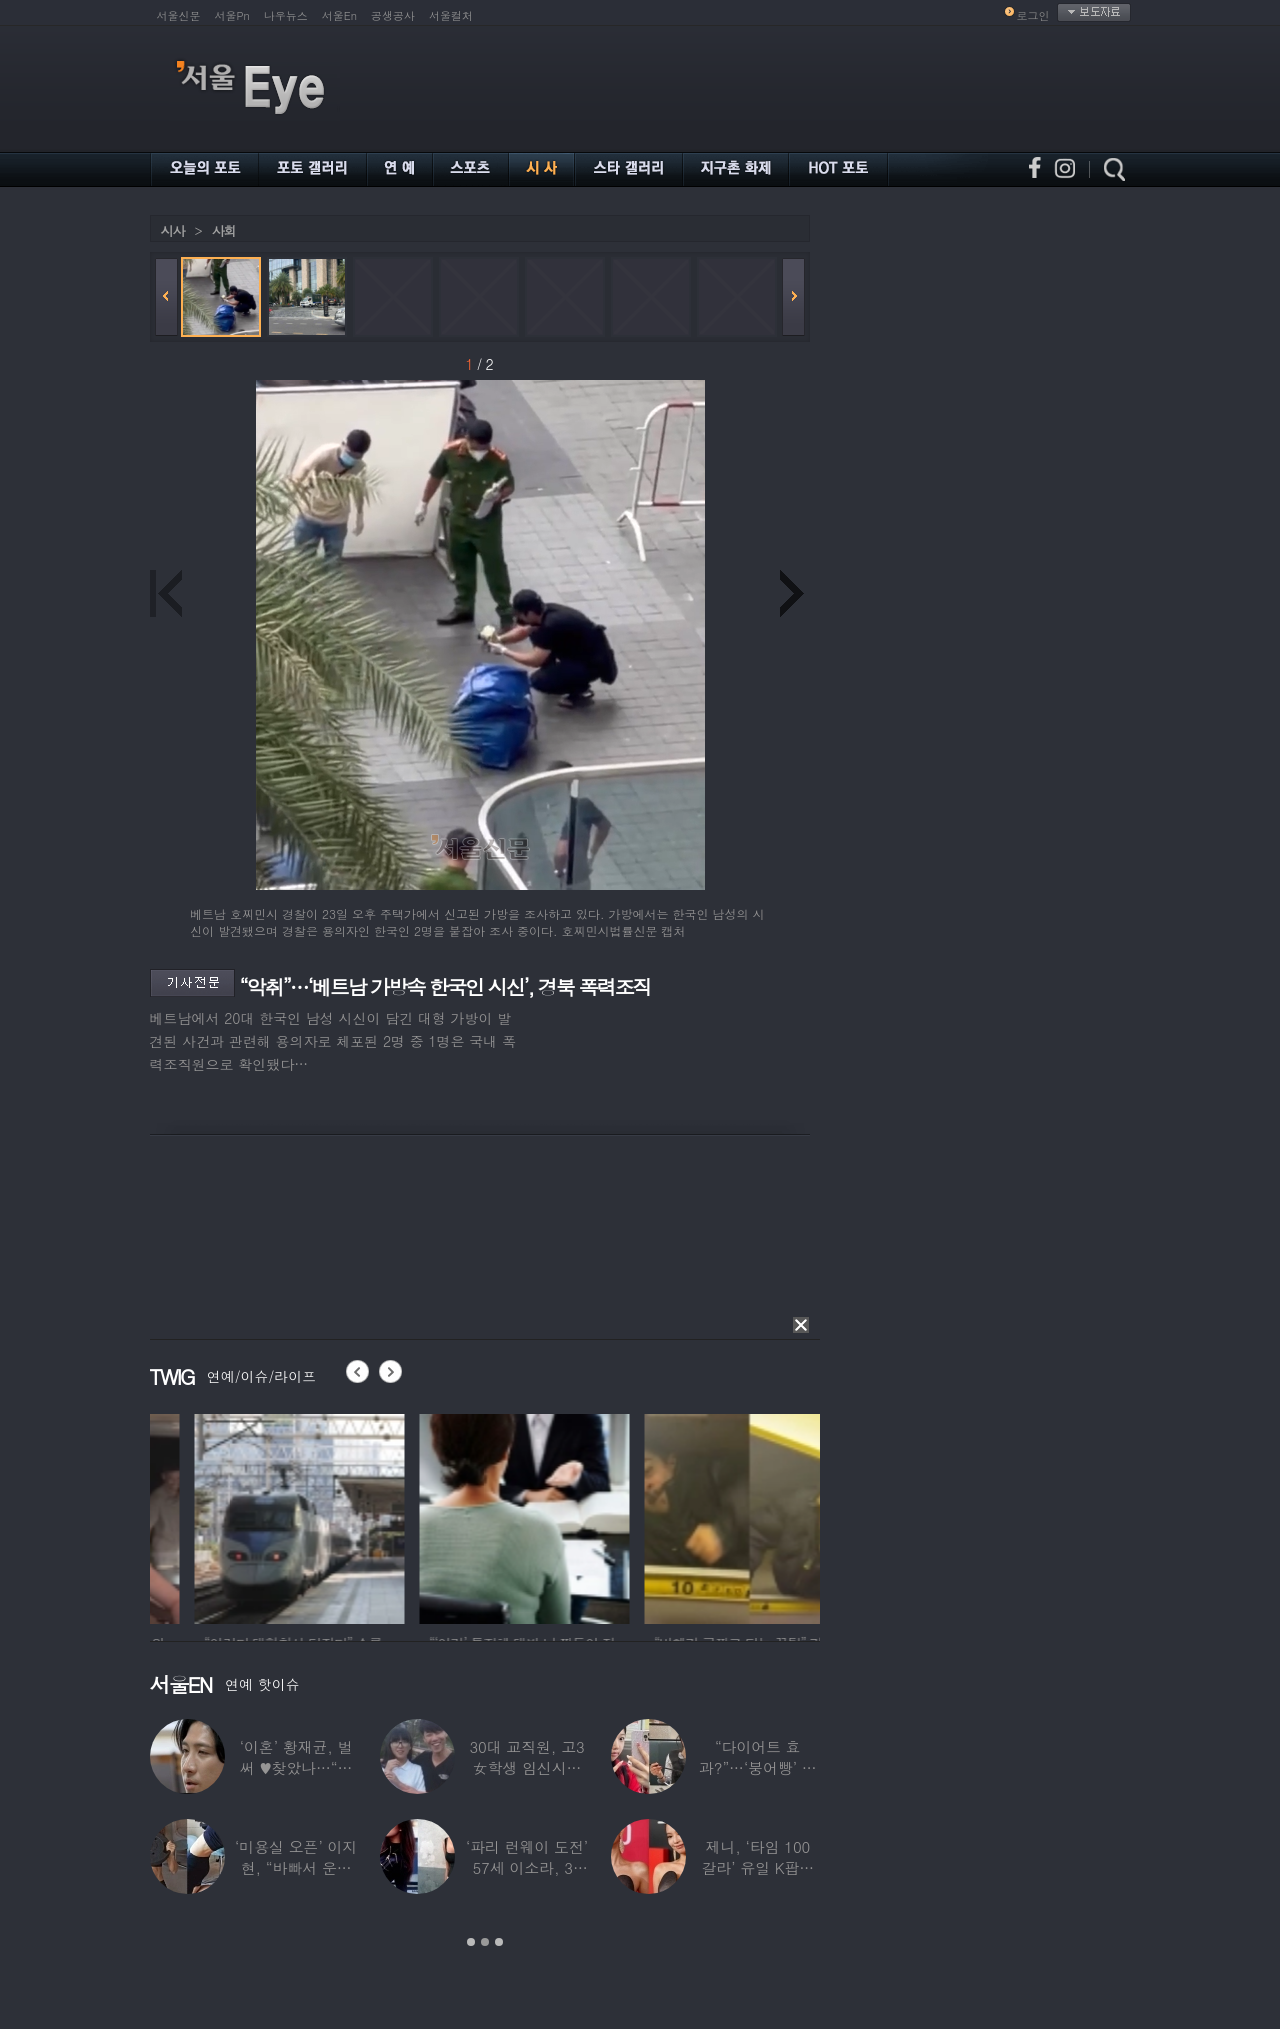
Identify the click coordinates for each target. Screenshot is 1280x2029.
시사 (173, 230)
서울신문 (179, 15)
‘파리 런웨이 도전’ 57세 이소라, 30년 (527, 1867)
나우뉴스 (286, 15)
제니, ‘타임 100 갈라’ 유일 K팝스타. (757, 1867)
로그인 (1033, 15)
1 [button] (471, 1942)
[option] (205, 1516)
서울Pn (232, 15)
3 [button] (499, 1942)
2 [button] (485, 1942)
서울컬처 (451, 15)
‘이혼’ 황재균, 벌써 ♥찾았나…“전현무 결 (296, 1767)
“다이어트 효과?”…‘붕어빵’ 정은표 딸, (758, 1767)
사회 (224, 230)
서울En (339, 15)
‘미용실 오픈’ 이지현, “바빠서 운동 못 (296, 1867)
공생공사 (393, 15)
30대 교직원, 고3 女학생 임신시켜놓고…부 (526, 1767)
